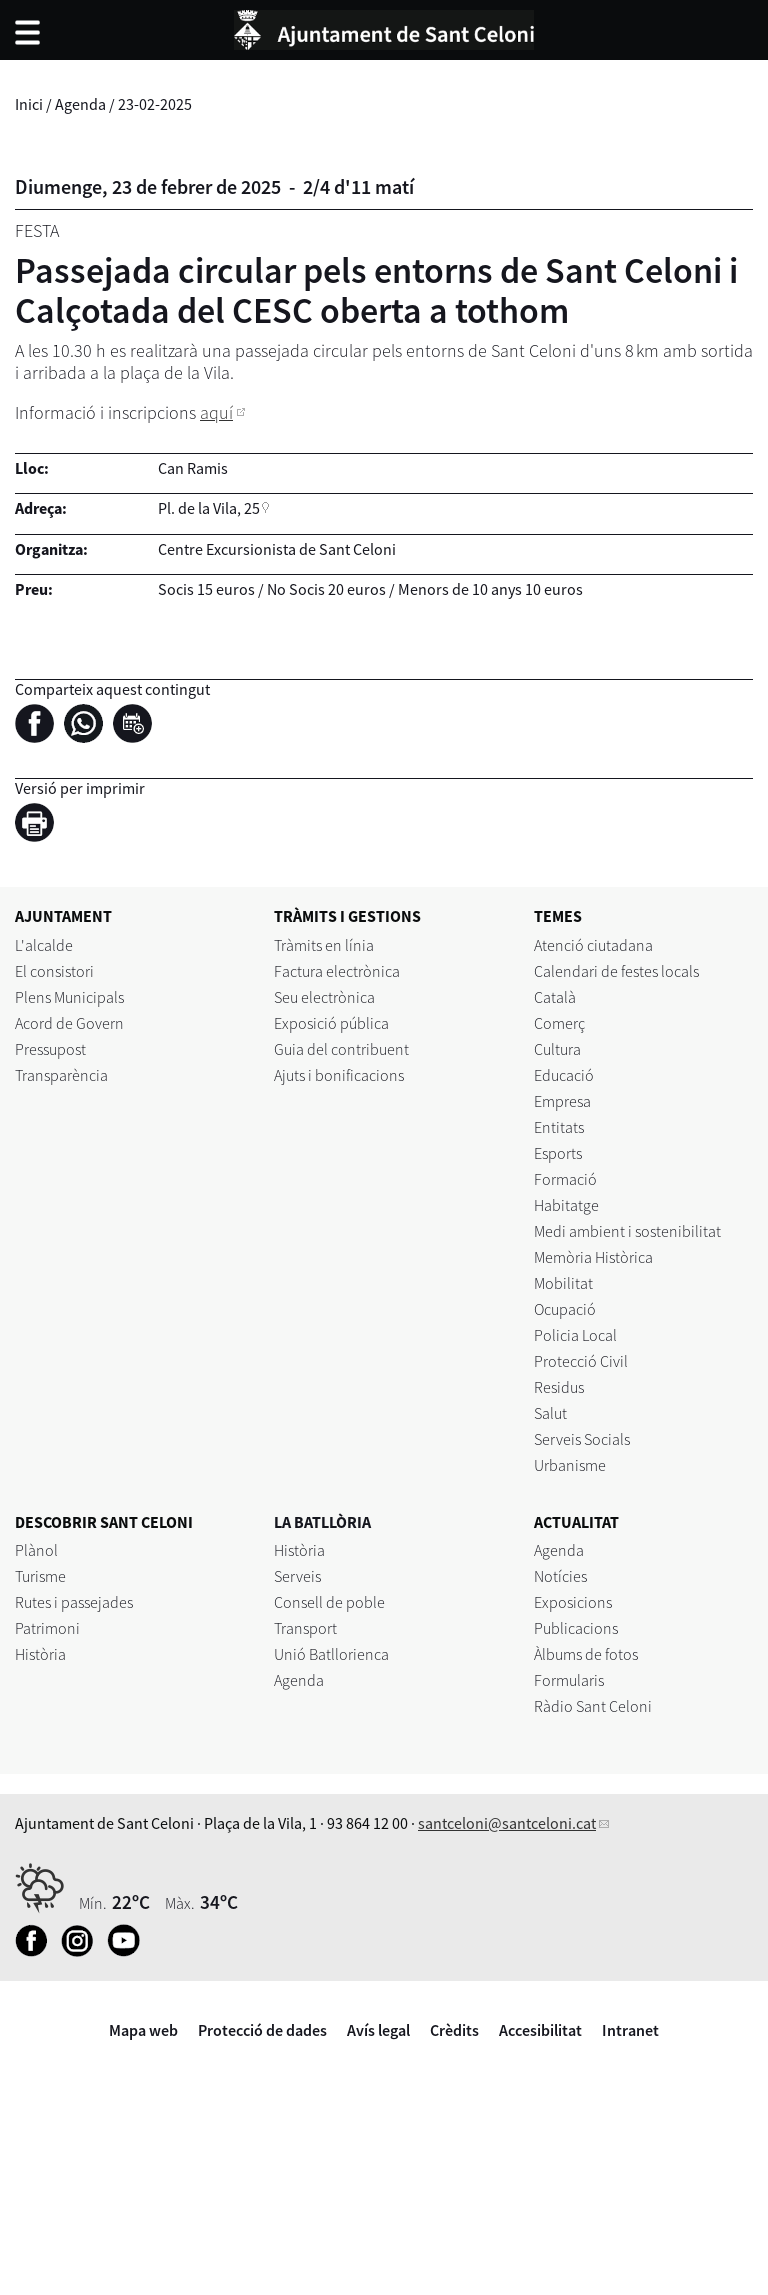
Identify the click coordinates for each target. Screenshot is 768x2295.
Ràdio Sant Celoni (593, 1706)
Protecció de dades (262, 2030)
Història (40, 1654)
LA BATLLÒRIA (322, 1522)
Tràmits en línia (324, 945)
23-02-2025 (155, 104)
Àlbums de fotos (586, 1654)
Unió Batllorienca (331, 1654)
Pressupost (50, 1049)
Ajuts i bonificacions (339, 1075)
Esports (558, 1153)
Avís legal (378, 2030)
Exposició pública (331, 1023)
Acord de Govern (69, 1023)
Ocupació (565, 1309)
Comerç (559, 1023)
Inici (29, 104)
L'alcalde (44, 945)
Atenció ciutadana (593, 945)
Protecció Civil (581, 1361)
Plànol (36, 1550)
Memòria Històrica (593, 1257)
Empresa (562, 1101)
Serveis (297, 1576)
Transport (305, 1628)
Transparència (61, 1075)
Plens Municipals (69, 997)
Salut (550, 1413)
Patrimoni (47, 1628)
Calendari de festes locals (616, 971)
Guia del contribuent (341, 1049)
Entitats (559, 1127)
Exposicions (573, 1602)
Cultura (557, 1049)
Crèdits (454, 2030)
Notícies (560, 1576)
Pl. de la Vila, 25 (209, 508)
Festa (37, 230)
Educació (564, 1075)
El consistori (54, 971)
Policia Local (575, 1335)
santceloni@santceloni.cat (507, 1823)
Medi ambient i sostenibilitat (627, 1231)
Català (555, 997)
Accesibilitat (540, 2030)
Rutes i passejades (74, 1602)
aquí (216, 412)
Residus (559, 1387)
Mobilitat (563, 1283)
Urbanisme (570, 1465)
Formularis (569, 1680)
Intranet (630, 2030)
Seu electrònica (324, 997)
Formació (565, 1179)
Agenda (80, 104)
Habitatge (566, 1205)
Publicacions (576, 1628)
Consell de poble (329, 1602)
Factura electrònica (337, 971)
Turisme (40, 1576)
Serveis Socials (582, 1439)
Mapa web (143, 2030)
